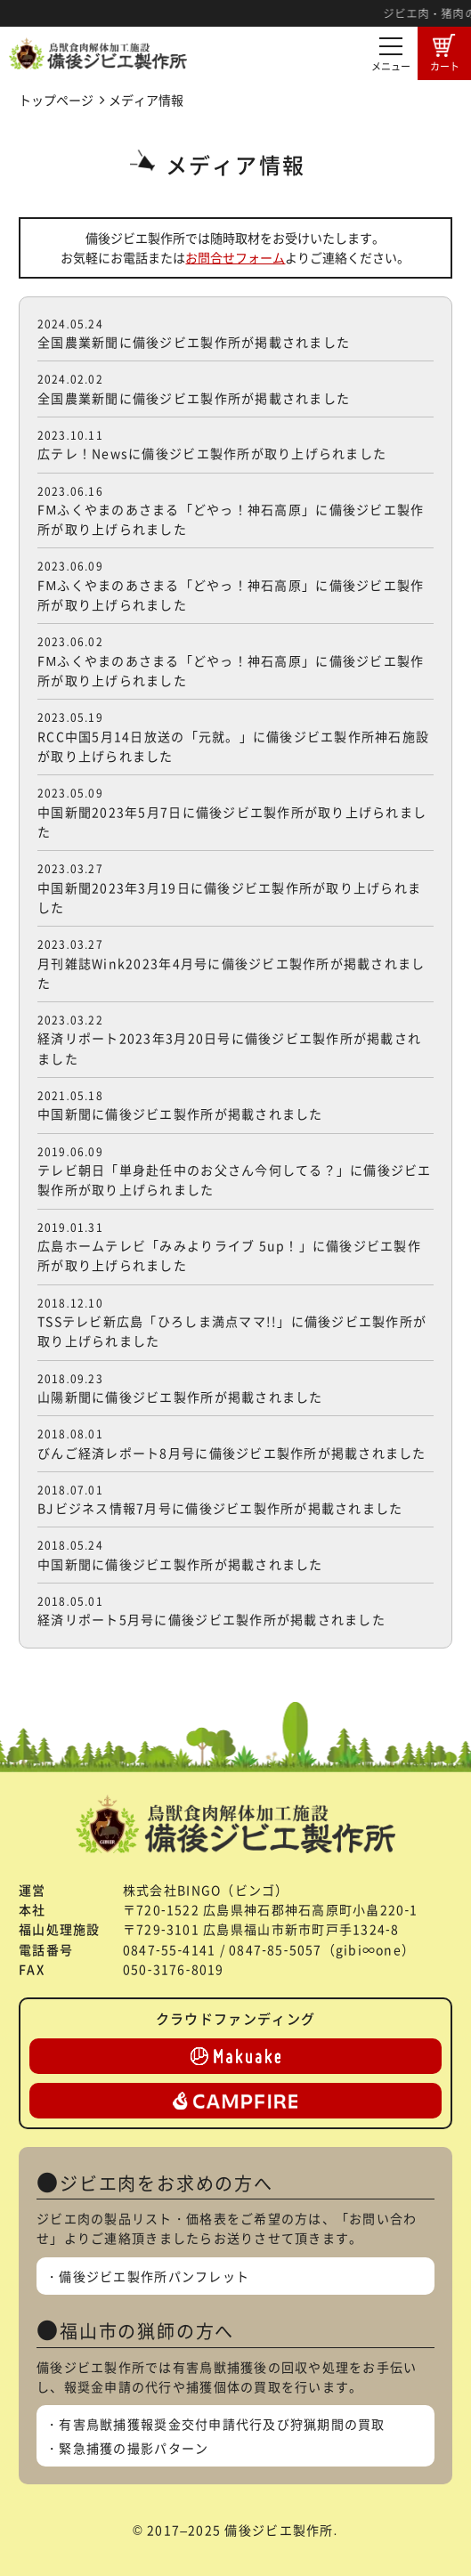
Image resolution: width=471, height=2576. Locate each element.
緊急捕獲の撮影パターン (133, 2448)
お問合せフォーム (235, 257)
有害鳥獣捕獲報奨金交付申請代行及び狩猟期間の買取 (222, 2424)
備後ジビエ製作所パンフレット (154, 2276)
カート (444, 53)
